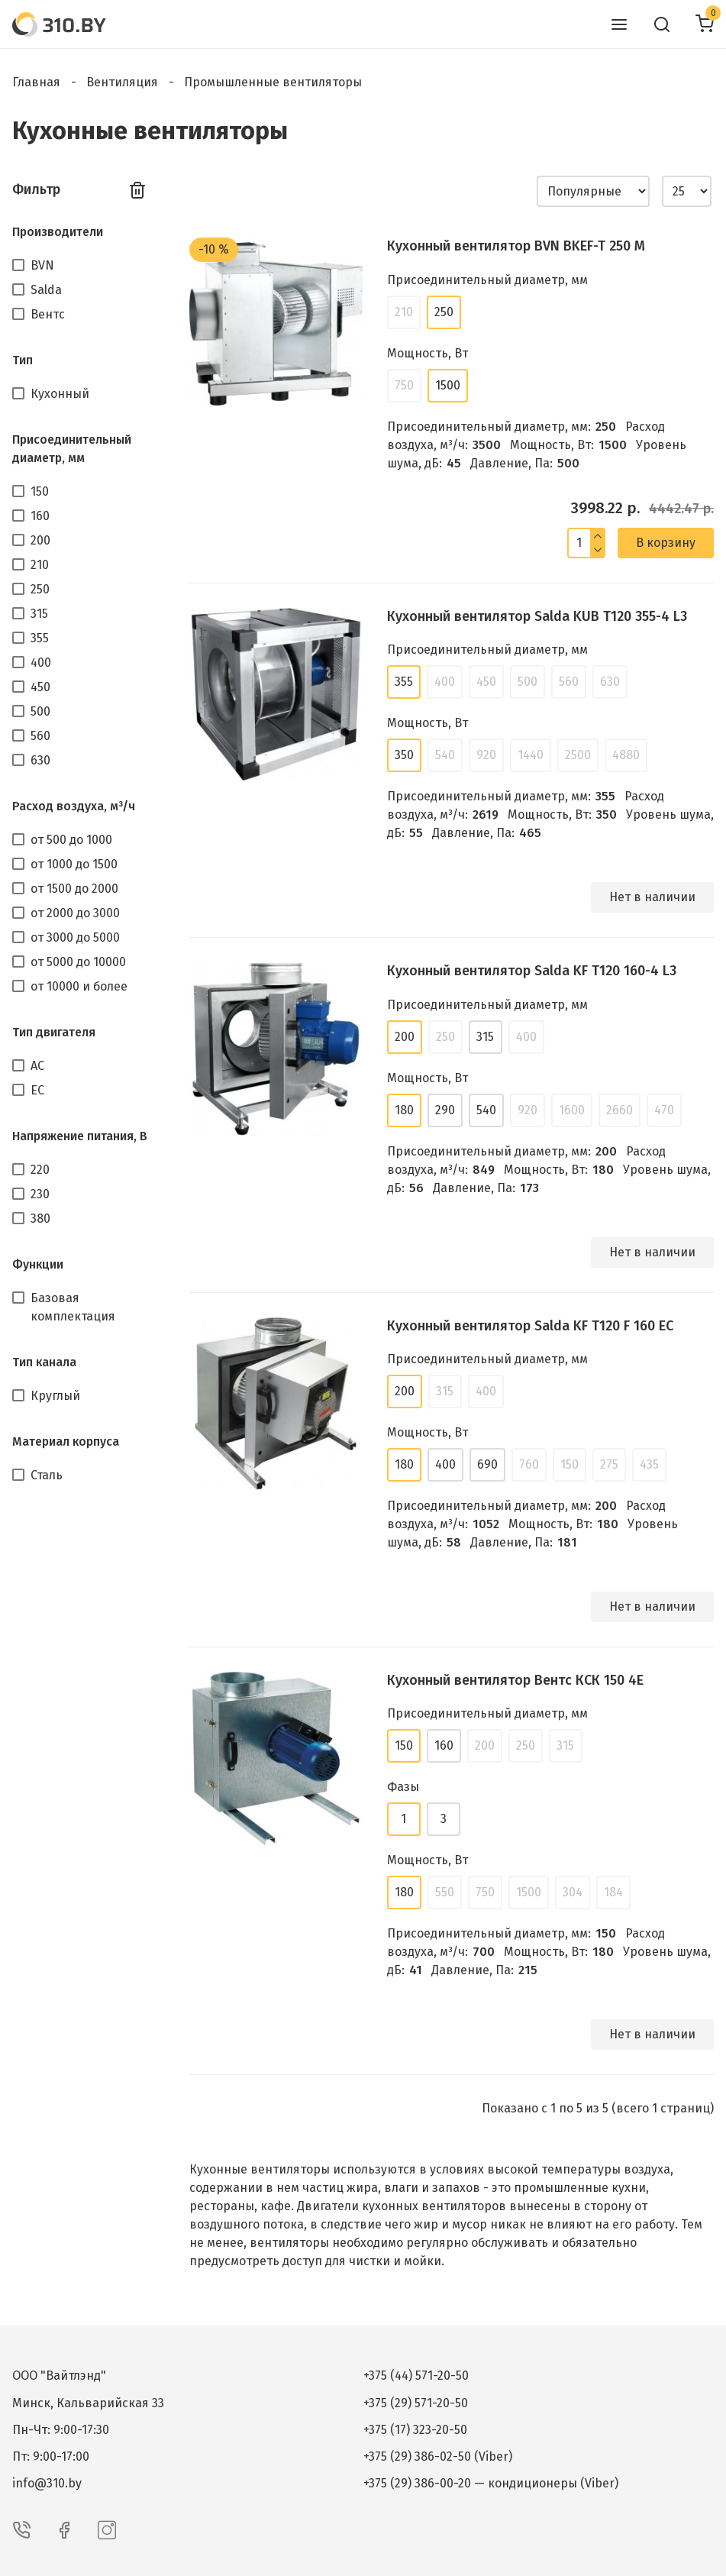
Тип (22, 360)
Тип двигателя (53, 1032)
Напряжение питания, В (79, 1136)
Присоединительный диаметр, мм (71, 448)
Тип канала (44, 1362)
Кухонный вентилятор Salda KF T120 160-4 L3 (531, 970)
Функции (37, 1264)
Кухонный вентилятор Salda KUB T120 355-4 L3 (537, 616)
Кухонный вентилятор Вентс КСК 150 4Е (515, 1680)
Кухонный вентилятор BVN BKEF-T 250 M (516, 246)
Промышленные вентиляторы (273, 82)
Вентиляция (122, 82)
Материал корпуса (65, 1441)
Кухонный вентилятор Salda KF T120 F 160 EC (530, 1325)
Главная (36, 82)
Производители (57, 232)
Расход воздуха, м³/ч (73, 806)
